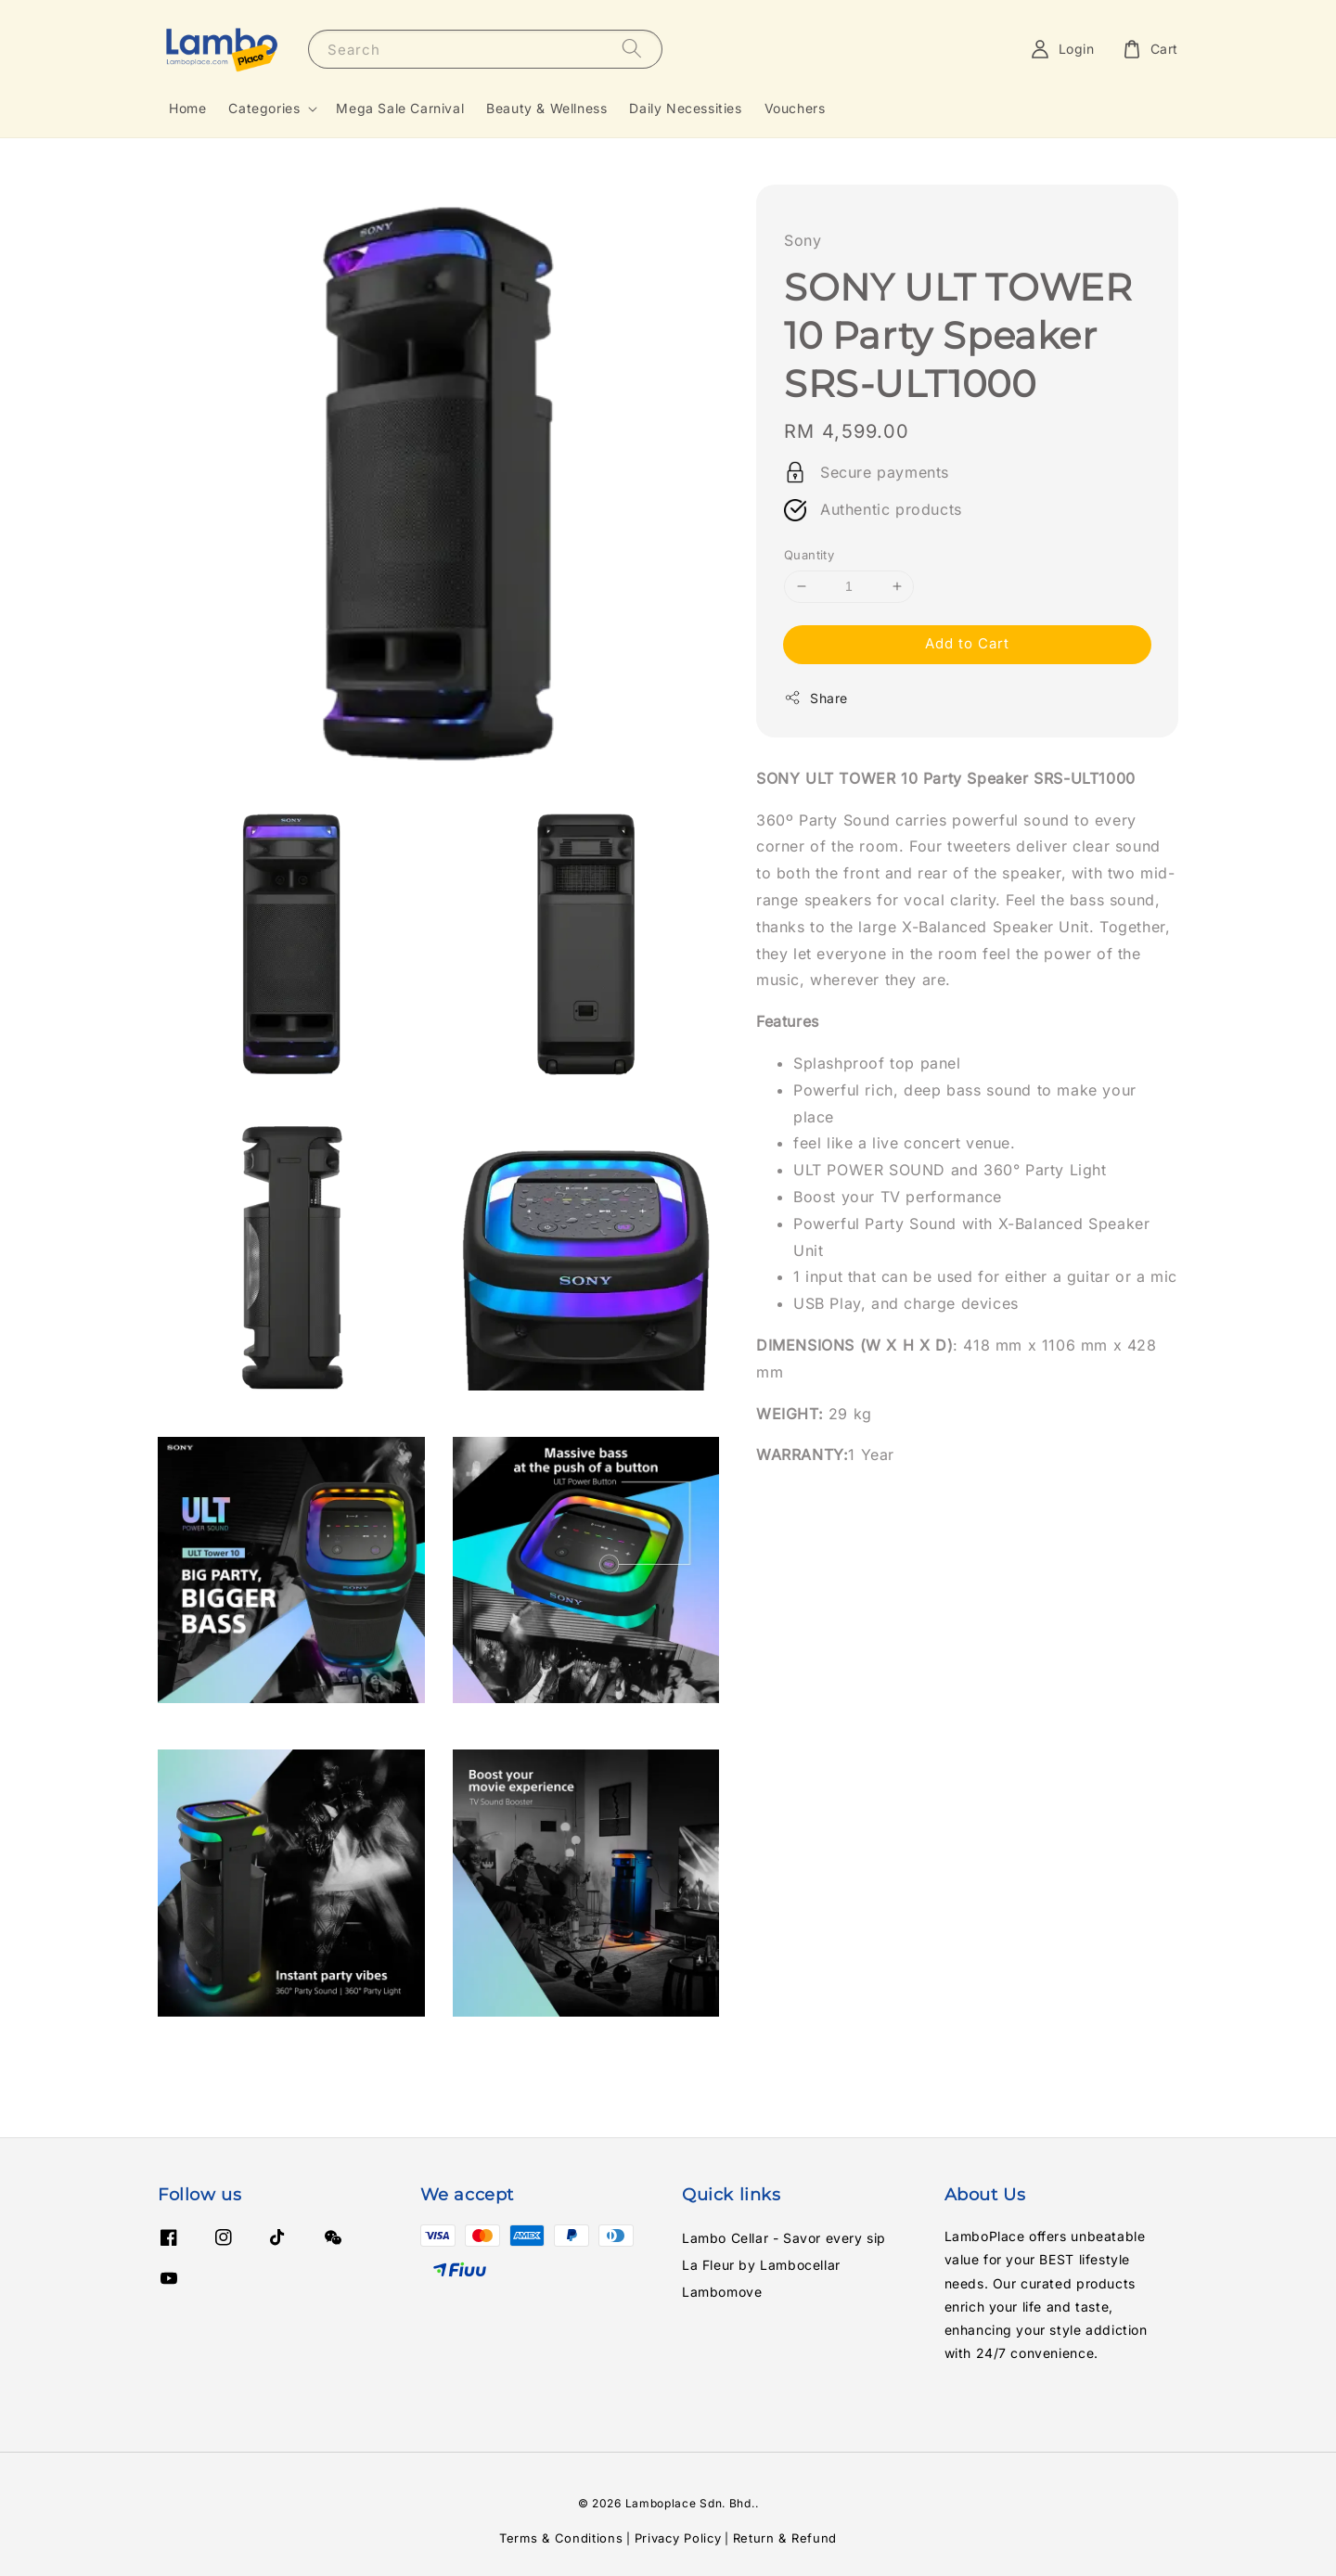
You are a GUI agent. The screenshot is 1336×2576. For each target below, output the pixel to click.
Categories (264, 108)
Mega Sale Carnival (400, 108)
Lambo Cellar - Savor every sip (784, 2238)
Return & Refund (785, 2538)
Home (187, 108)
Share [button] (816, 697)
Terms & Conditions (561, 2538)
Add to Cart (967, 643)
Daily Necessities (685, 108)
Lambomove (722, 2292)
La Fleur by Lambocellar (761, 2265)
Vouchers (795, 108)
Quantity (809, 554)
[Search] (632, 49)
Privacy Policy (678, 2538)
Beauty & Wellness (546, 108)
